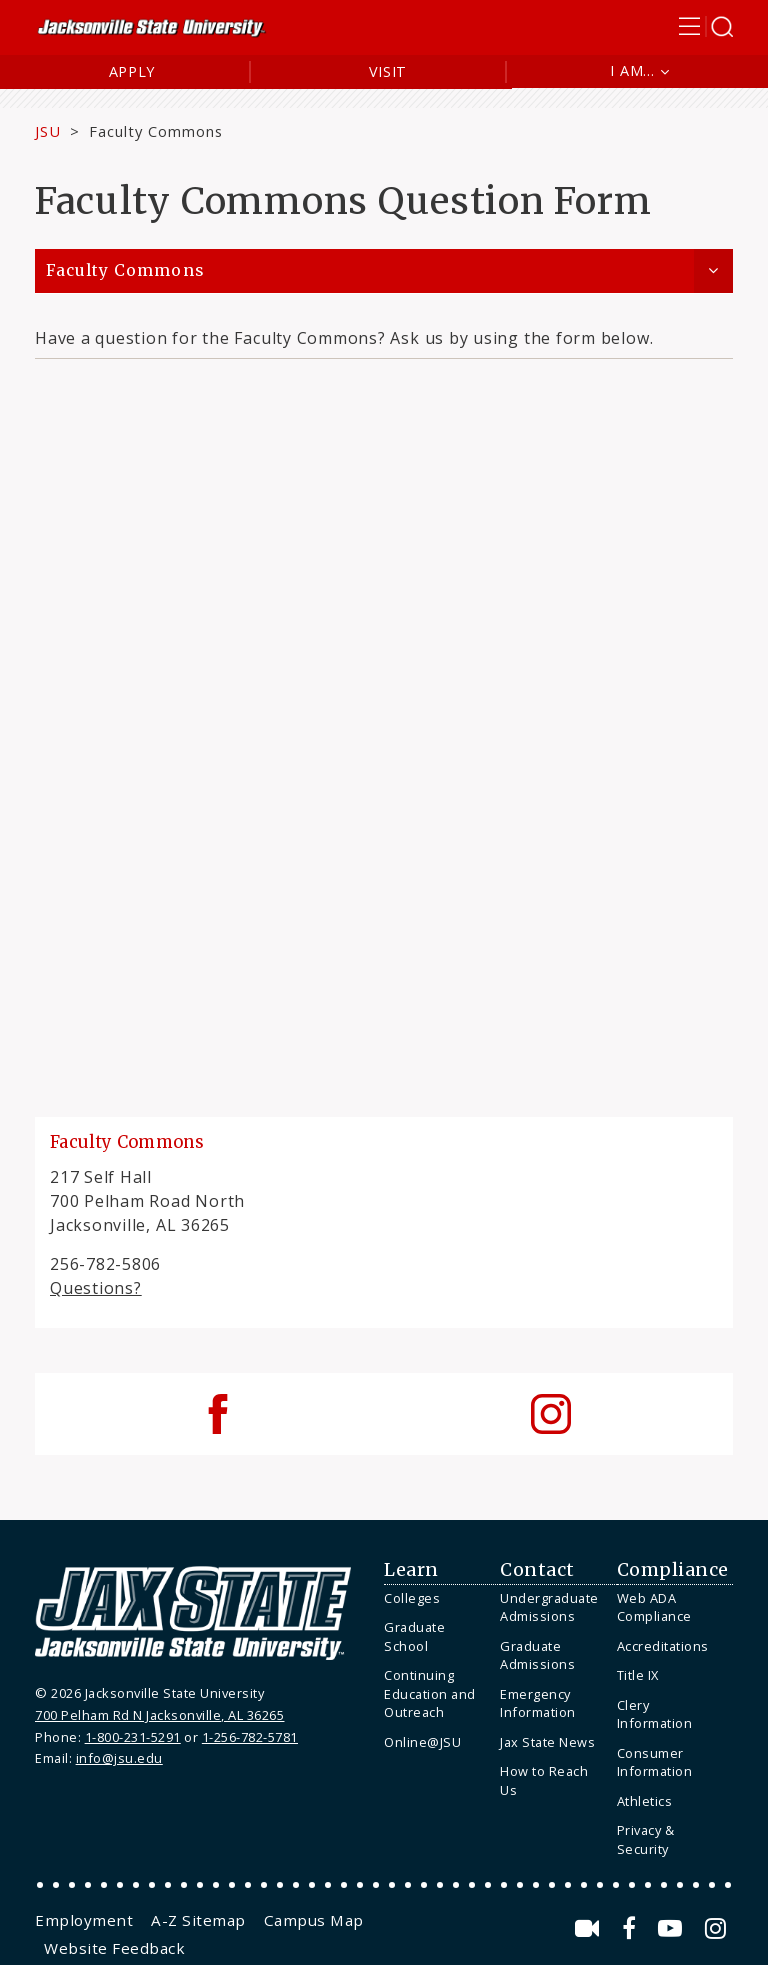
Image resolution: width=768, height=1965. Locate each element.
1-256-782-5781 (250, 1737)
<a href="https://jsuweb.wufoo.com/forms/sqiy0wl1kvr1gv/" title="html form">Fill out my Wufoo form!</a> (384, 715)
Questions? (96, 1288)
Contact (537, 1570)
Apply (132, 71)
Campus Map (314, 1920)
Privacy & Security (646, 1839)
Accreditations (663, 1646)
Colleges (412, 1598)
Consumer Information (655, 1762)
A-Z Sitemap (198, 1920)
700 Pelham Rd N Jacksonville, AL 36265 (159, 1715)
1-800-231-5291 (133, 1737)
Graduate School (414, 1636)
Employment (84, 1920)
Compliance (673, 1570)
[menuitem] (437, 1598)
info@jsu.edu (119, 1758)
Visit (388, 71)
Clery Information (655, 1714)
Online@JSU (422, 1742)
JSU (48, 131)
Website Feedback (114, 1948)
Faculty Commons (156, 131)
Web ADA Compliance (654, 1607)
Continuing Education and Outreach (430, 1693)
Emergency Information (538, 1703)
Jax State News (547, 1742)
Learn (411, 1570)
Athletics (645, 1801)
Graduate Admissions (537, 1655)
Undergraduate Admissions (549, 1607)
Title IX (638, 1675)
